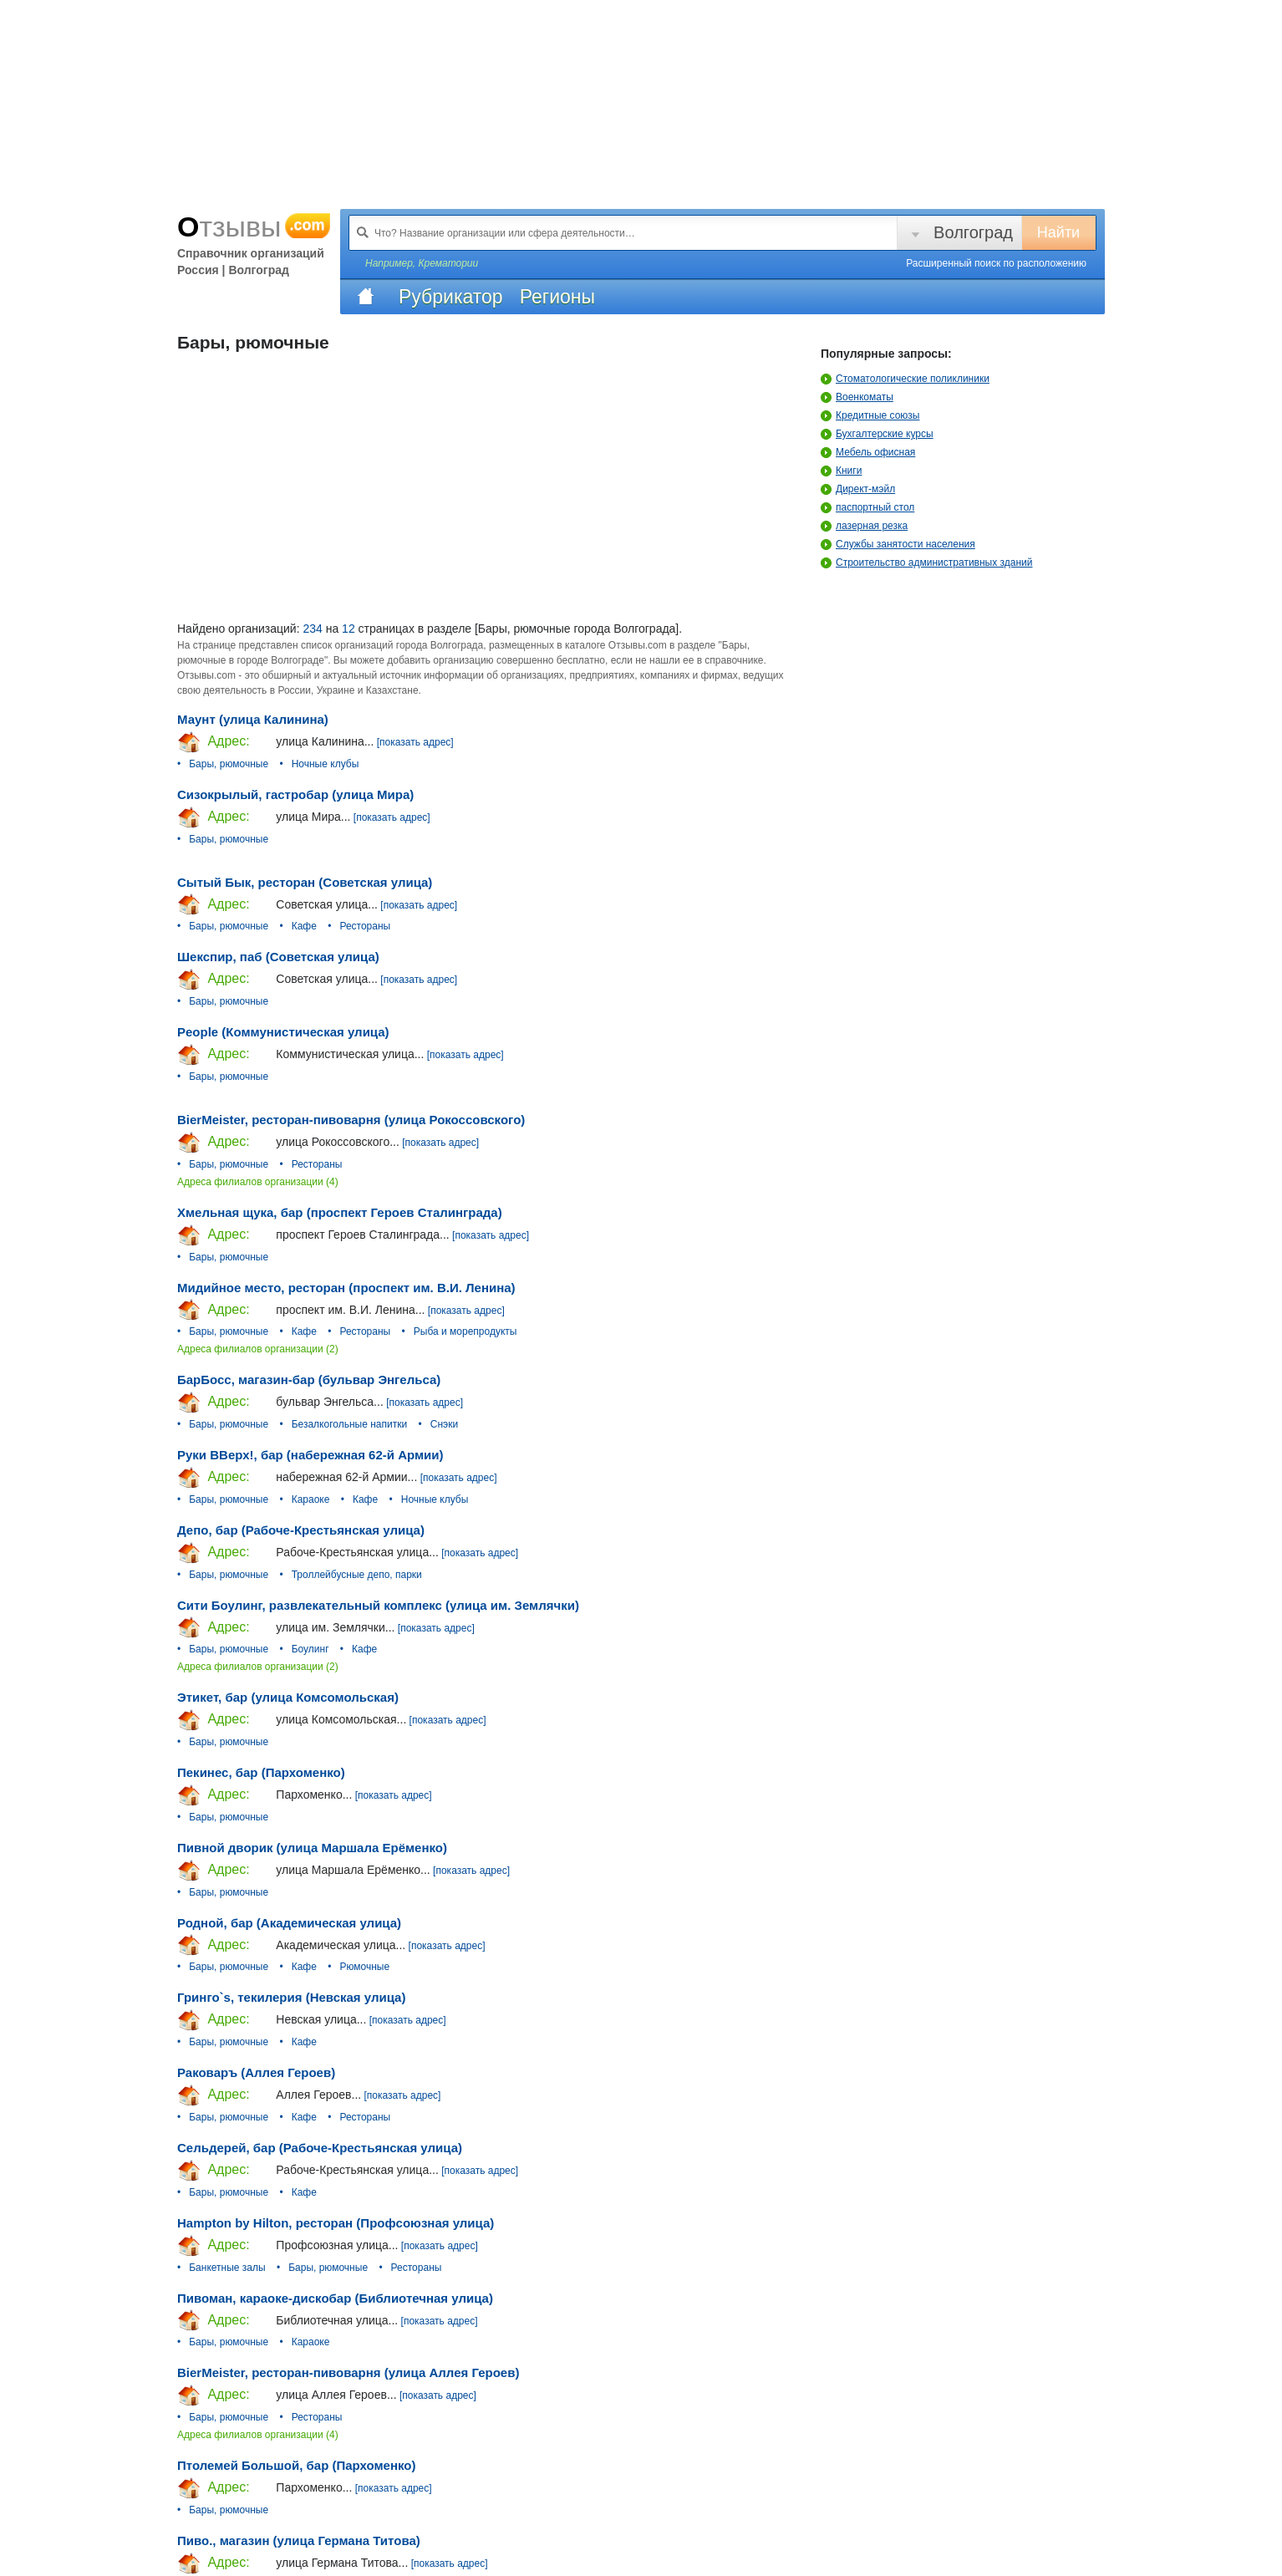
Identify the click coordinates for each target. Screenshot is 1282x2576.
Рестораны (364, 926)
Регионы (557, 297)
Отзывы (254, 226)
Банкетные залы (227, 2267)
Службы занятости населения (898, 544)
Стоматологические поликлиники (905, 378)
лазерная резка (864, 526)
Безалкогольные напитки (350, 1424)
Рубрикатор (451, 297)
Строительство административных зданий (927, 562)
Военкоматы (857, 397)
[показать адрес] (415, 742)
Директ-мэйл (858, 489)
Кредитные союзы (870, 415)
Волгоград (973, 232)
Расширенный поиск (996, 263)
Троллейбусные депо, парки (357, 1575)
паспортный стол (867, 507)
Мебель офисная (868, 452)
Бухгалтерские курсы (877, 434)
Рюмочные (364, 1967)
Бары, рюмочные (228, 764)
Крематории (448, 263)
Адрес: (213, 742)
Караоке (311, 1499)
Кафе (304, 926)
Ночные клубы (325, 764)
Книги (841, 470)
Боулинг (310, 1649)
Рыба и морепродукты (465, 1331)
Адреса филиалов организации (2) (257, 1349)
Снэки (444, 1424)
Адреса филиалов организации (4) (257, 1182)
